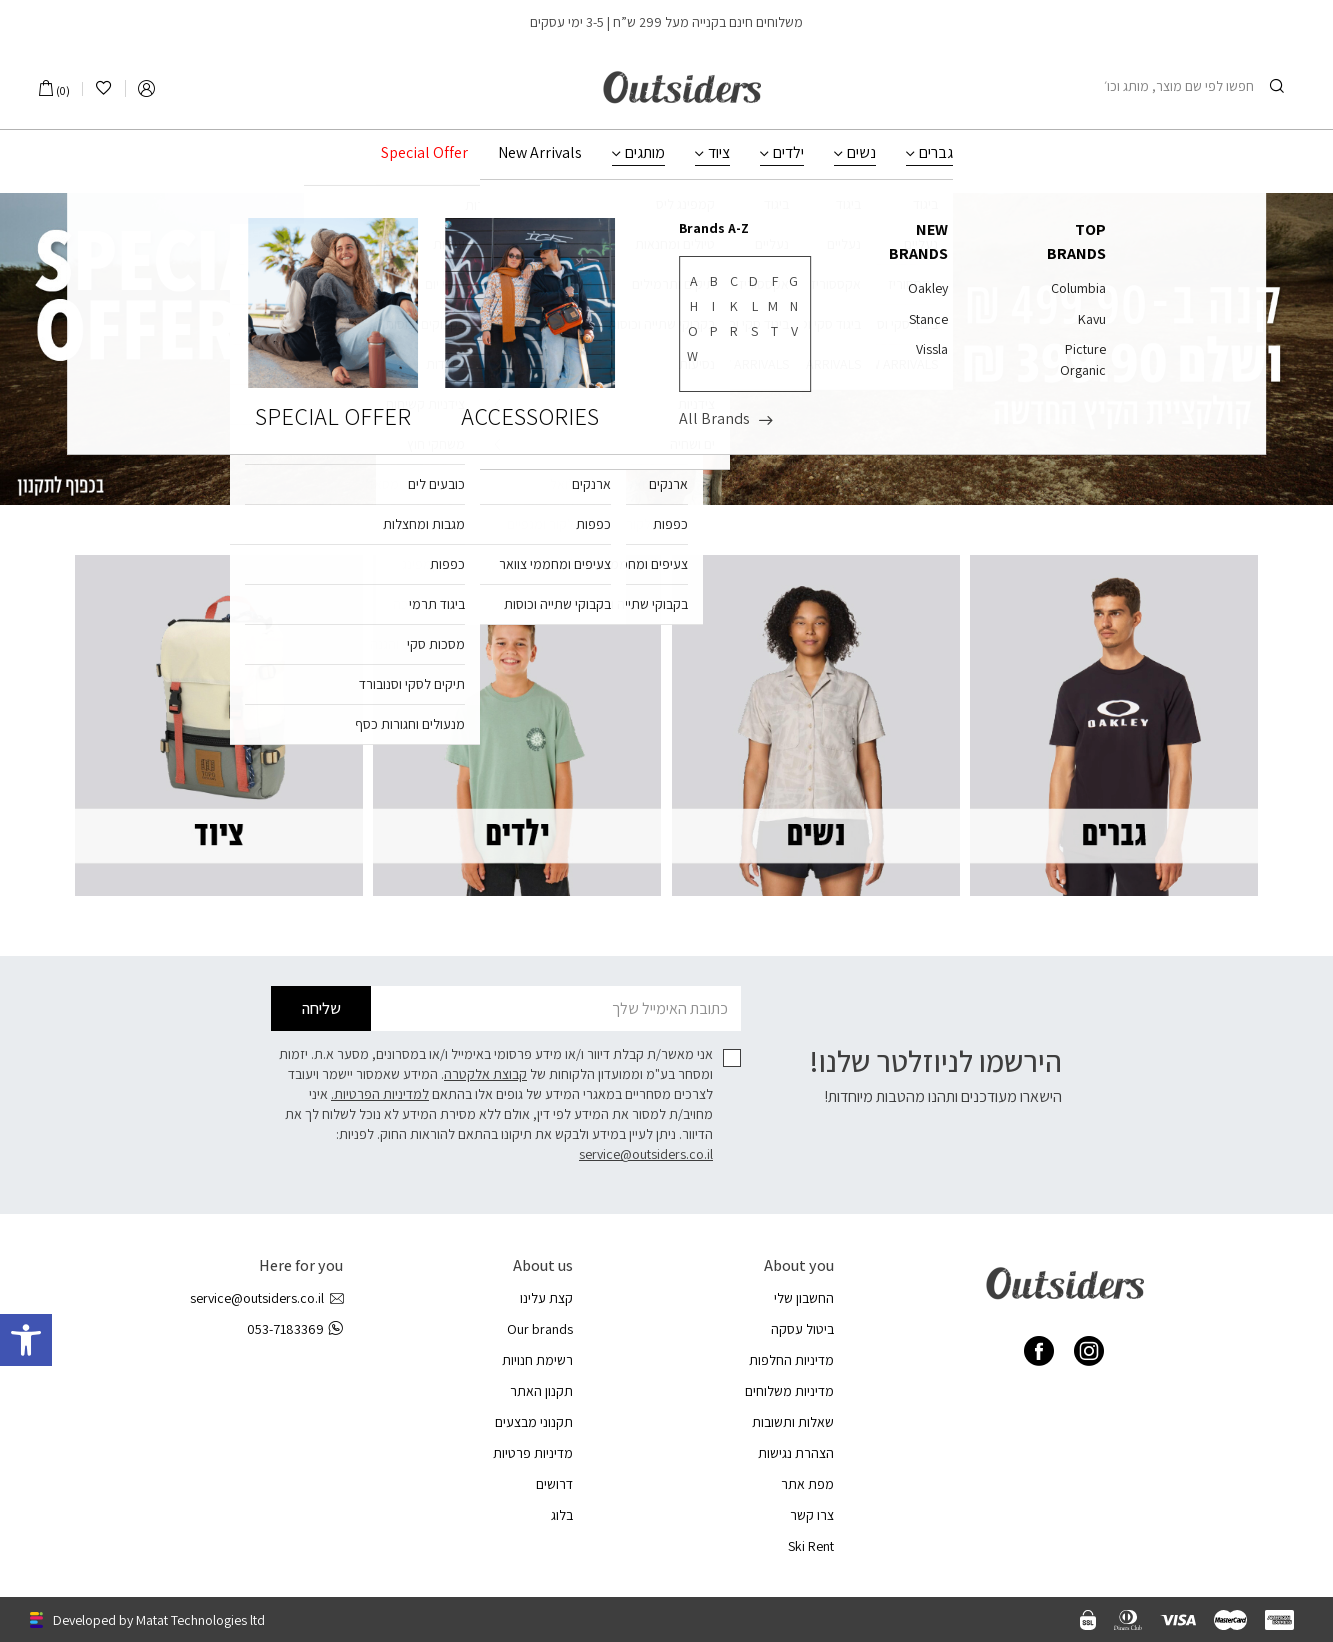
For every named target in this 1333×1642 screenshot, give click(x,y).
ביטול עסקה (802, 1329)
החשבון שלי (804, 1298)
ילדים (788, 153)
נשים (861, 153)
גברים (936, 153)
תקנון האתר (541, 1391)
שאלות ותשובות (793, 1422)
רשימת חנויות (537, 1360)
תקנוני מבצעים (534, 1422)
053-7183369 (295, 1329)
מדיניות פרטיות (533, 1453)
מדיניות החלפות (791, 1360)
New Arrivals (540, 153)
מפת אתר (807, 1484)
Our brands (540, 1329)
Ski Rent (811, 1546)
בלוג (562, 1515)
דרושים (554, 1484)
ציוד (719, 153)
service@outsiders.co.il (646, 1154)
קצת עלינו (546, 1298)
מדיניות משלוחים (789, 1391)
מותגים (645, 153)
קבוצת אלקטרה (485, 1074)
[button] (26, 1340)
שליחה (321, 1008)
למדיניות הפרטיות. (380, 1094)
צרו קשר (812, 1515)
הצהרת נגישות (796, 1453)
